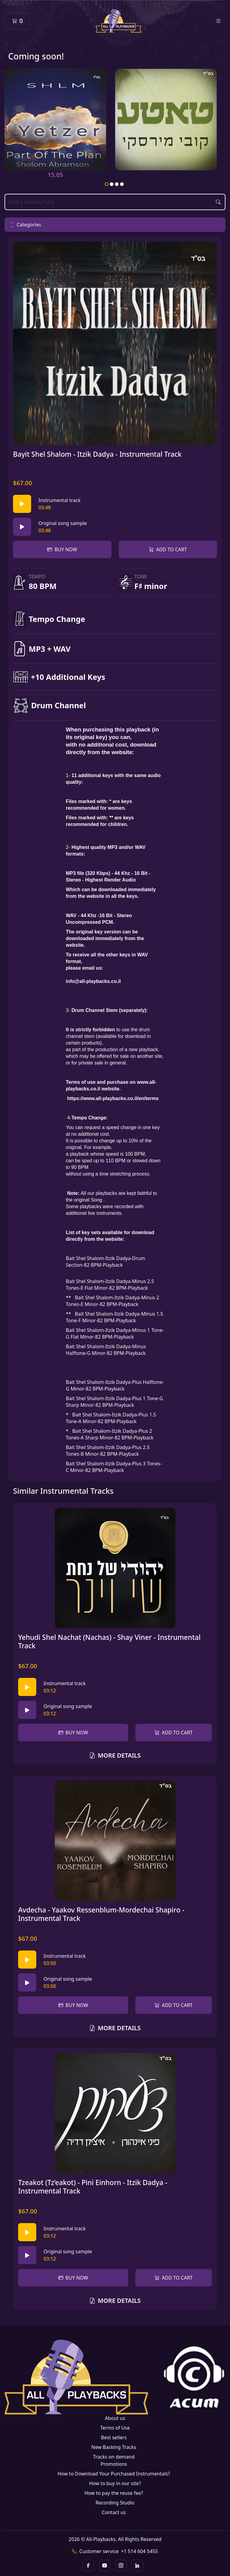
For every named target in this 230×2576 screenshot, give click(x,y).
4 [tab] (122, 184)
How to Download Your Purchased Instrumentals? (113, 2473)
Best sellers (114, 2437)
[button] (115, 224)
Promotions (114, 2464)
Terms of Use (115, 2427)
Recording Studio (115, 2502)
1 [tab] (107, 184)
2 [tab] (112, 184)
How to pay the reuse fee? (113, 2493)
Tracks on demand (114, 2456)
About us (115, 2418)
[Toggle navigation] (218, 21)
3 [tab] (117, 184)
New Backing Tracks (113, 2447)
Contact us (114, 2512)
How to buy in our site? (115, 2483)
